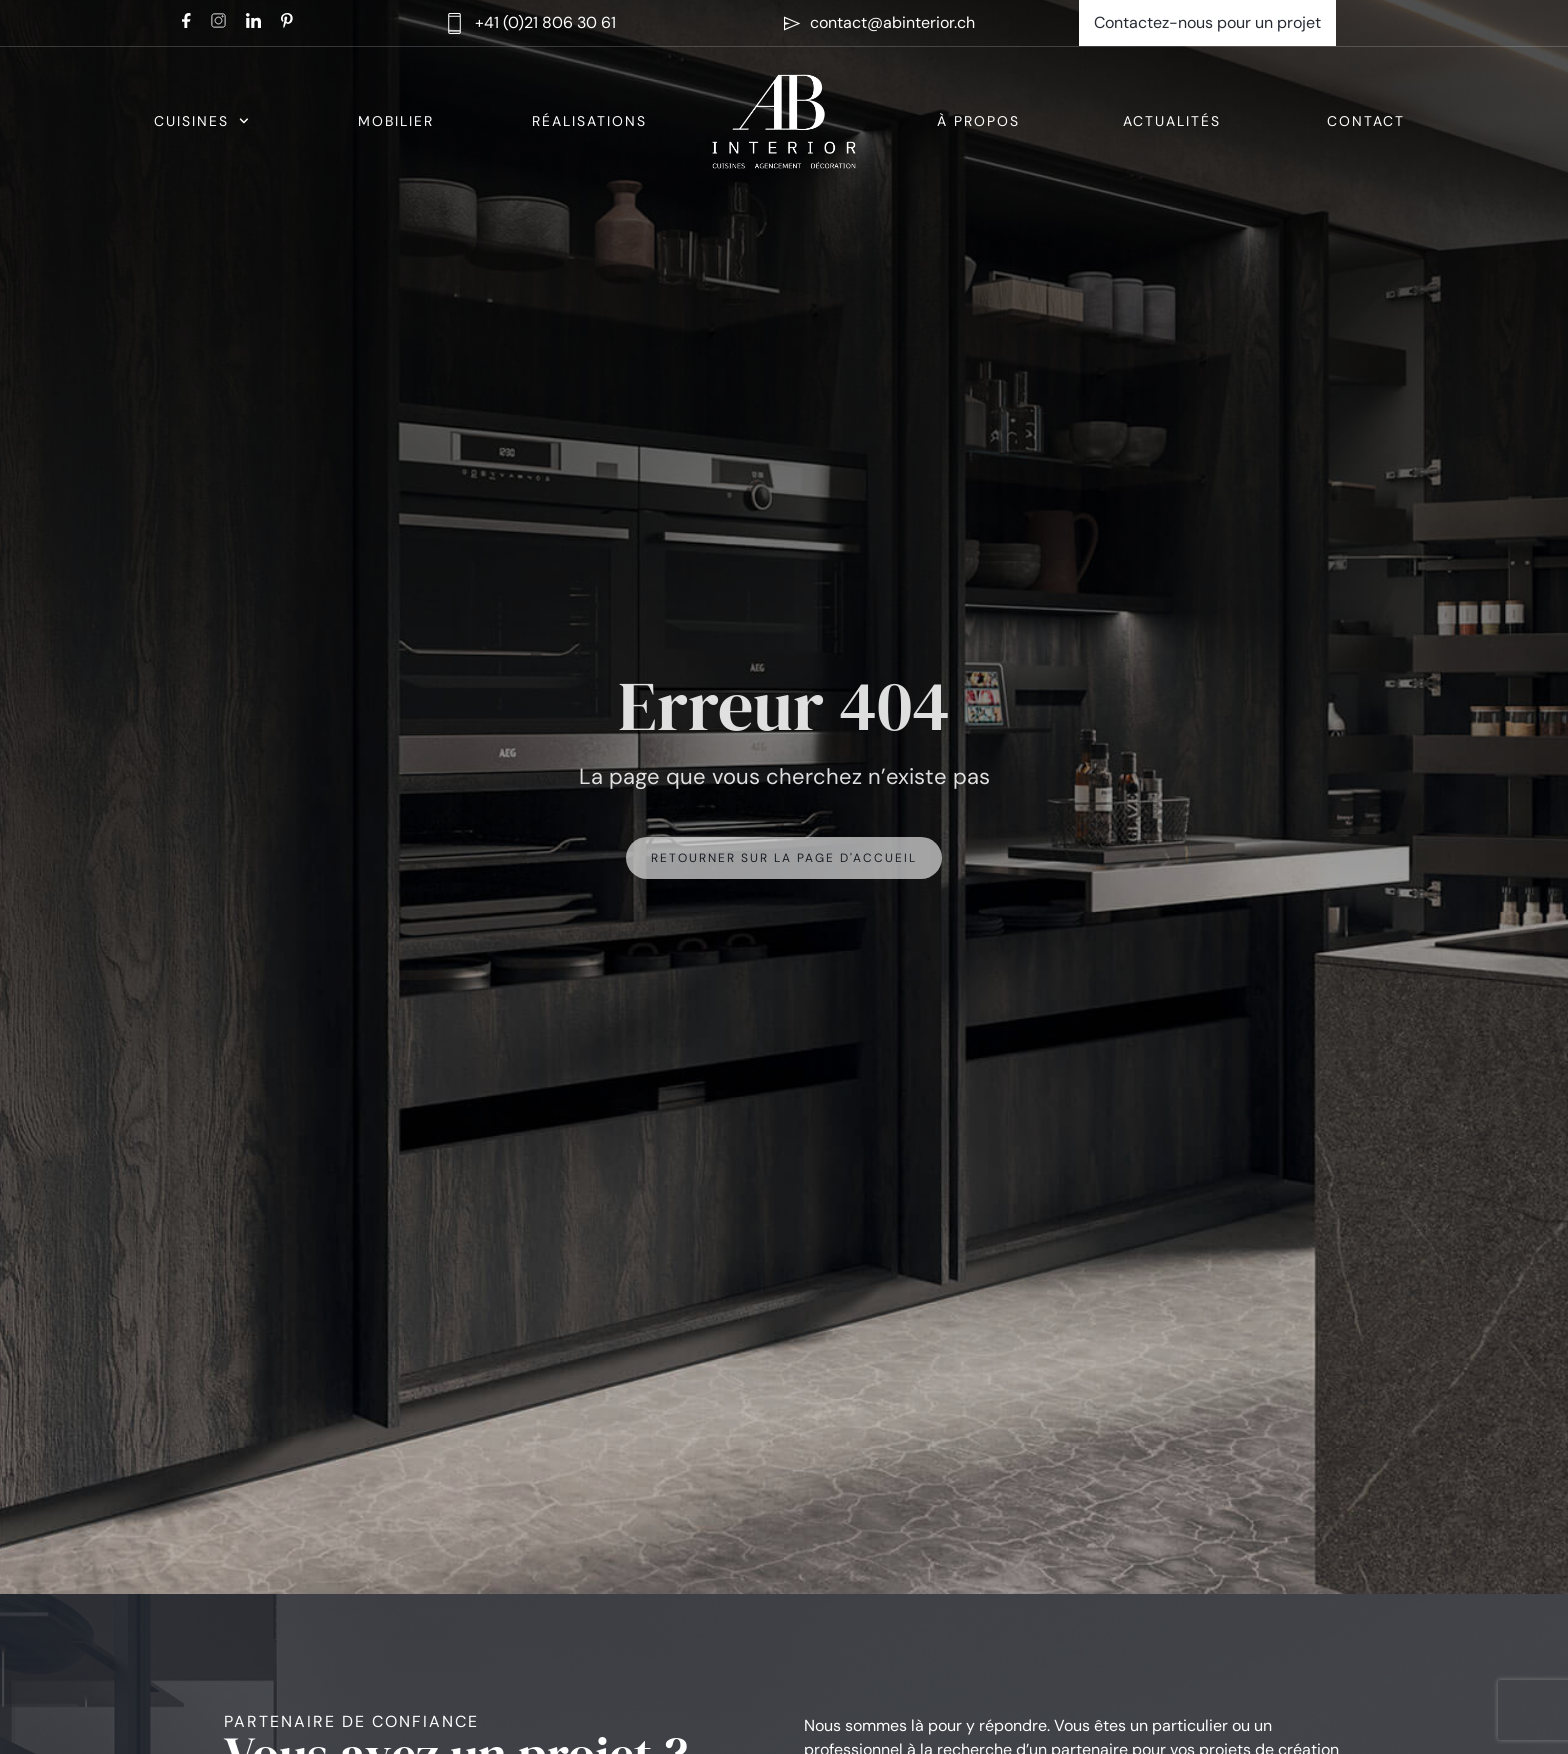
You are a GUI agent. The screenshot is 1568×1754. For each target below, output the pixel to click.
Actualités (1172, 121)
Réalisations (589, 121)
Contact (1366, 121)
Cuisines (201, 121)
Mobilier (396, 121)
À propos (978, 121)
